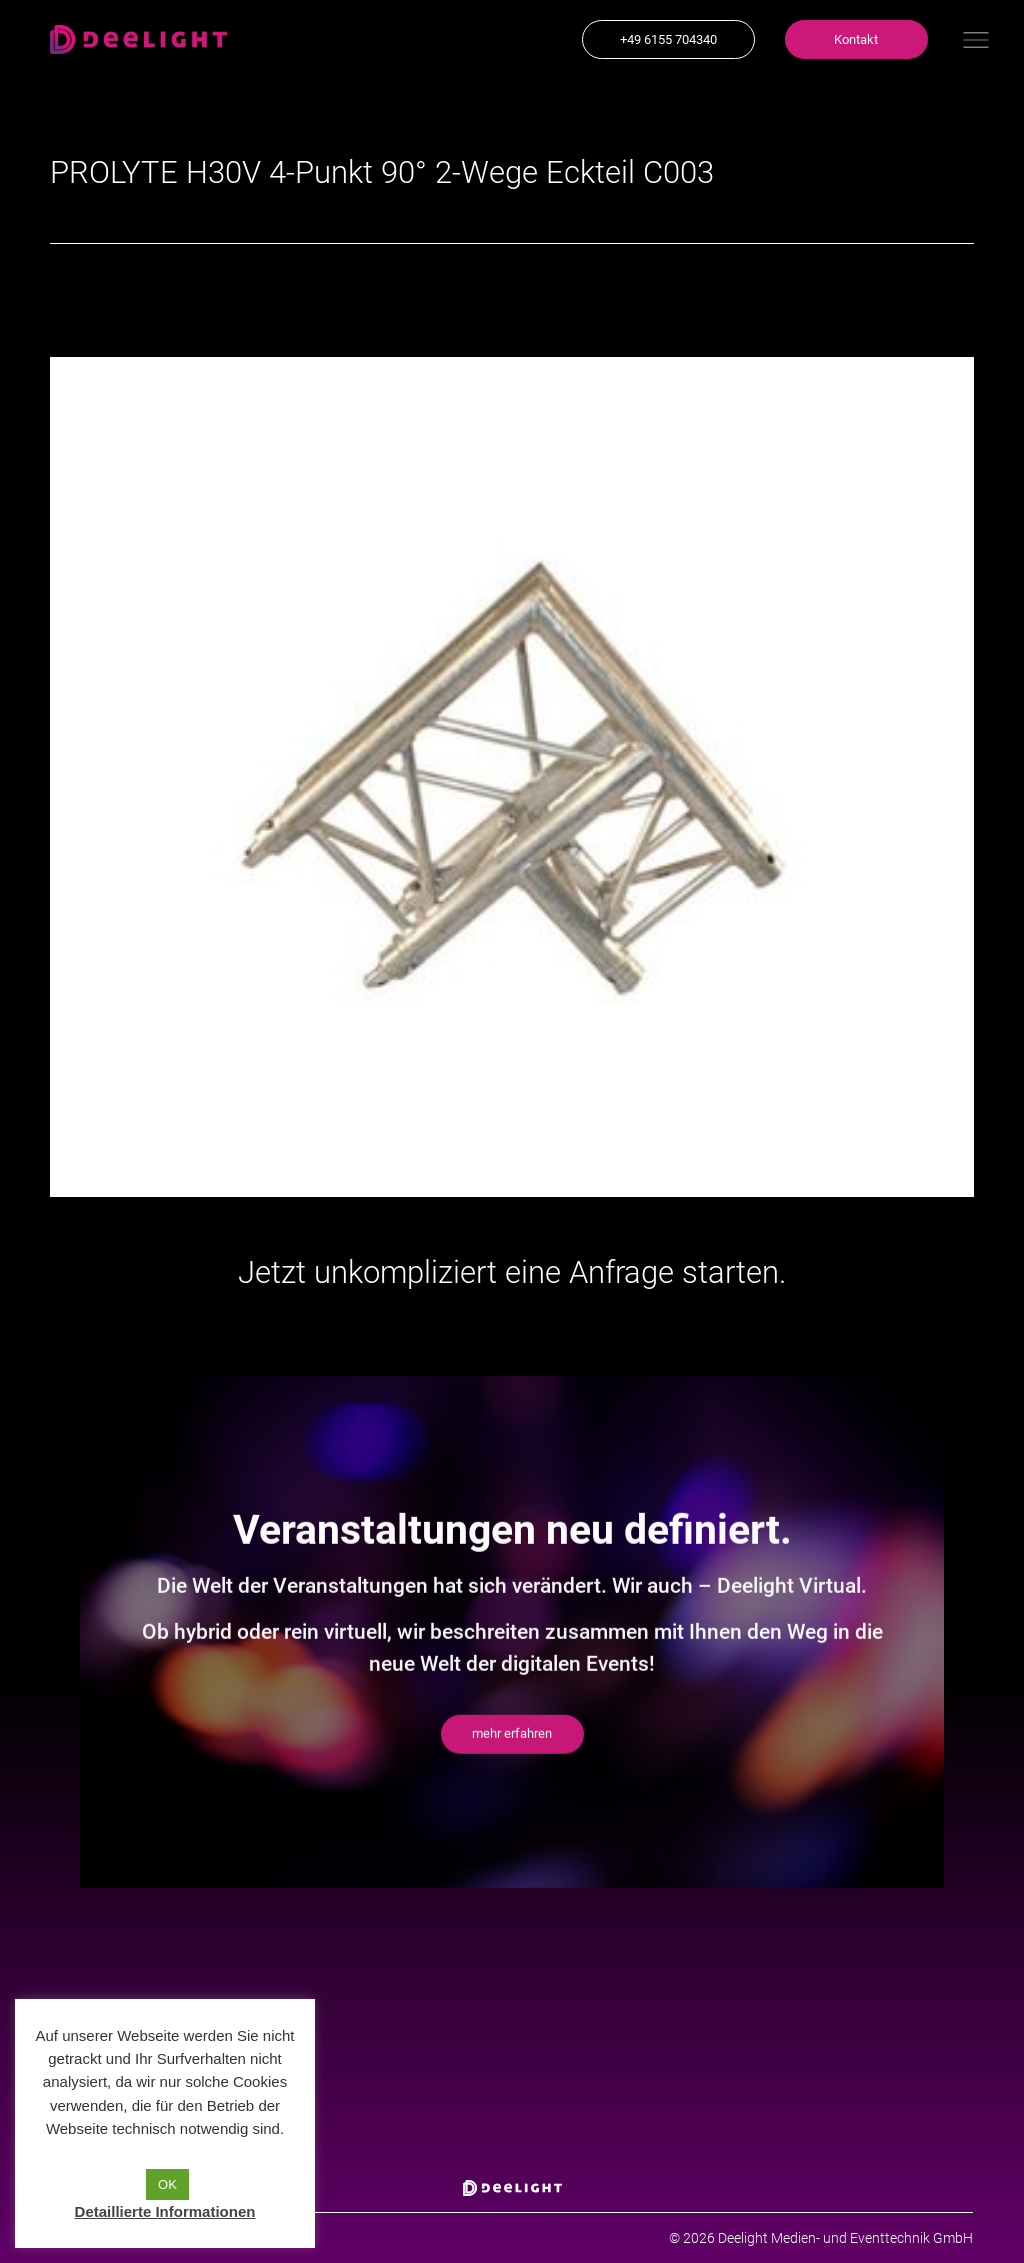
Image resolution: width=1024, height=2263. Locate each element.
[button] (668, 39)
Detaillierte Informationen (165, 2211)
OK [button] (167, 2184)
